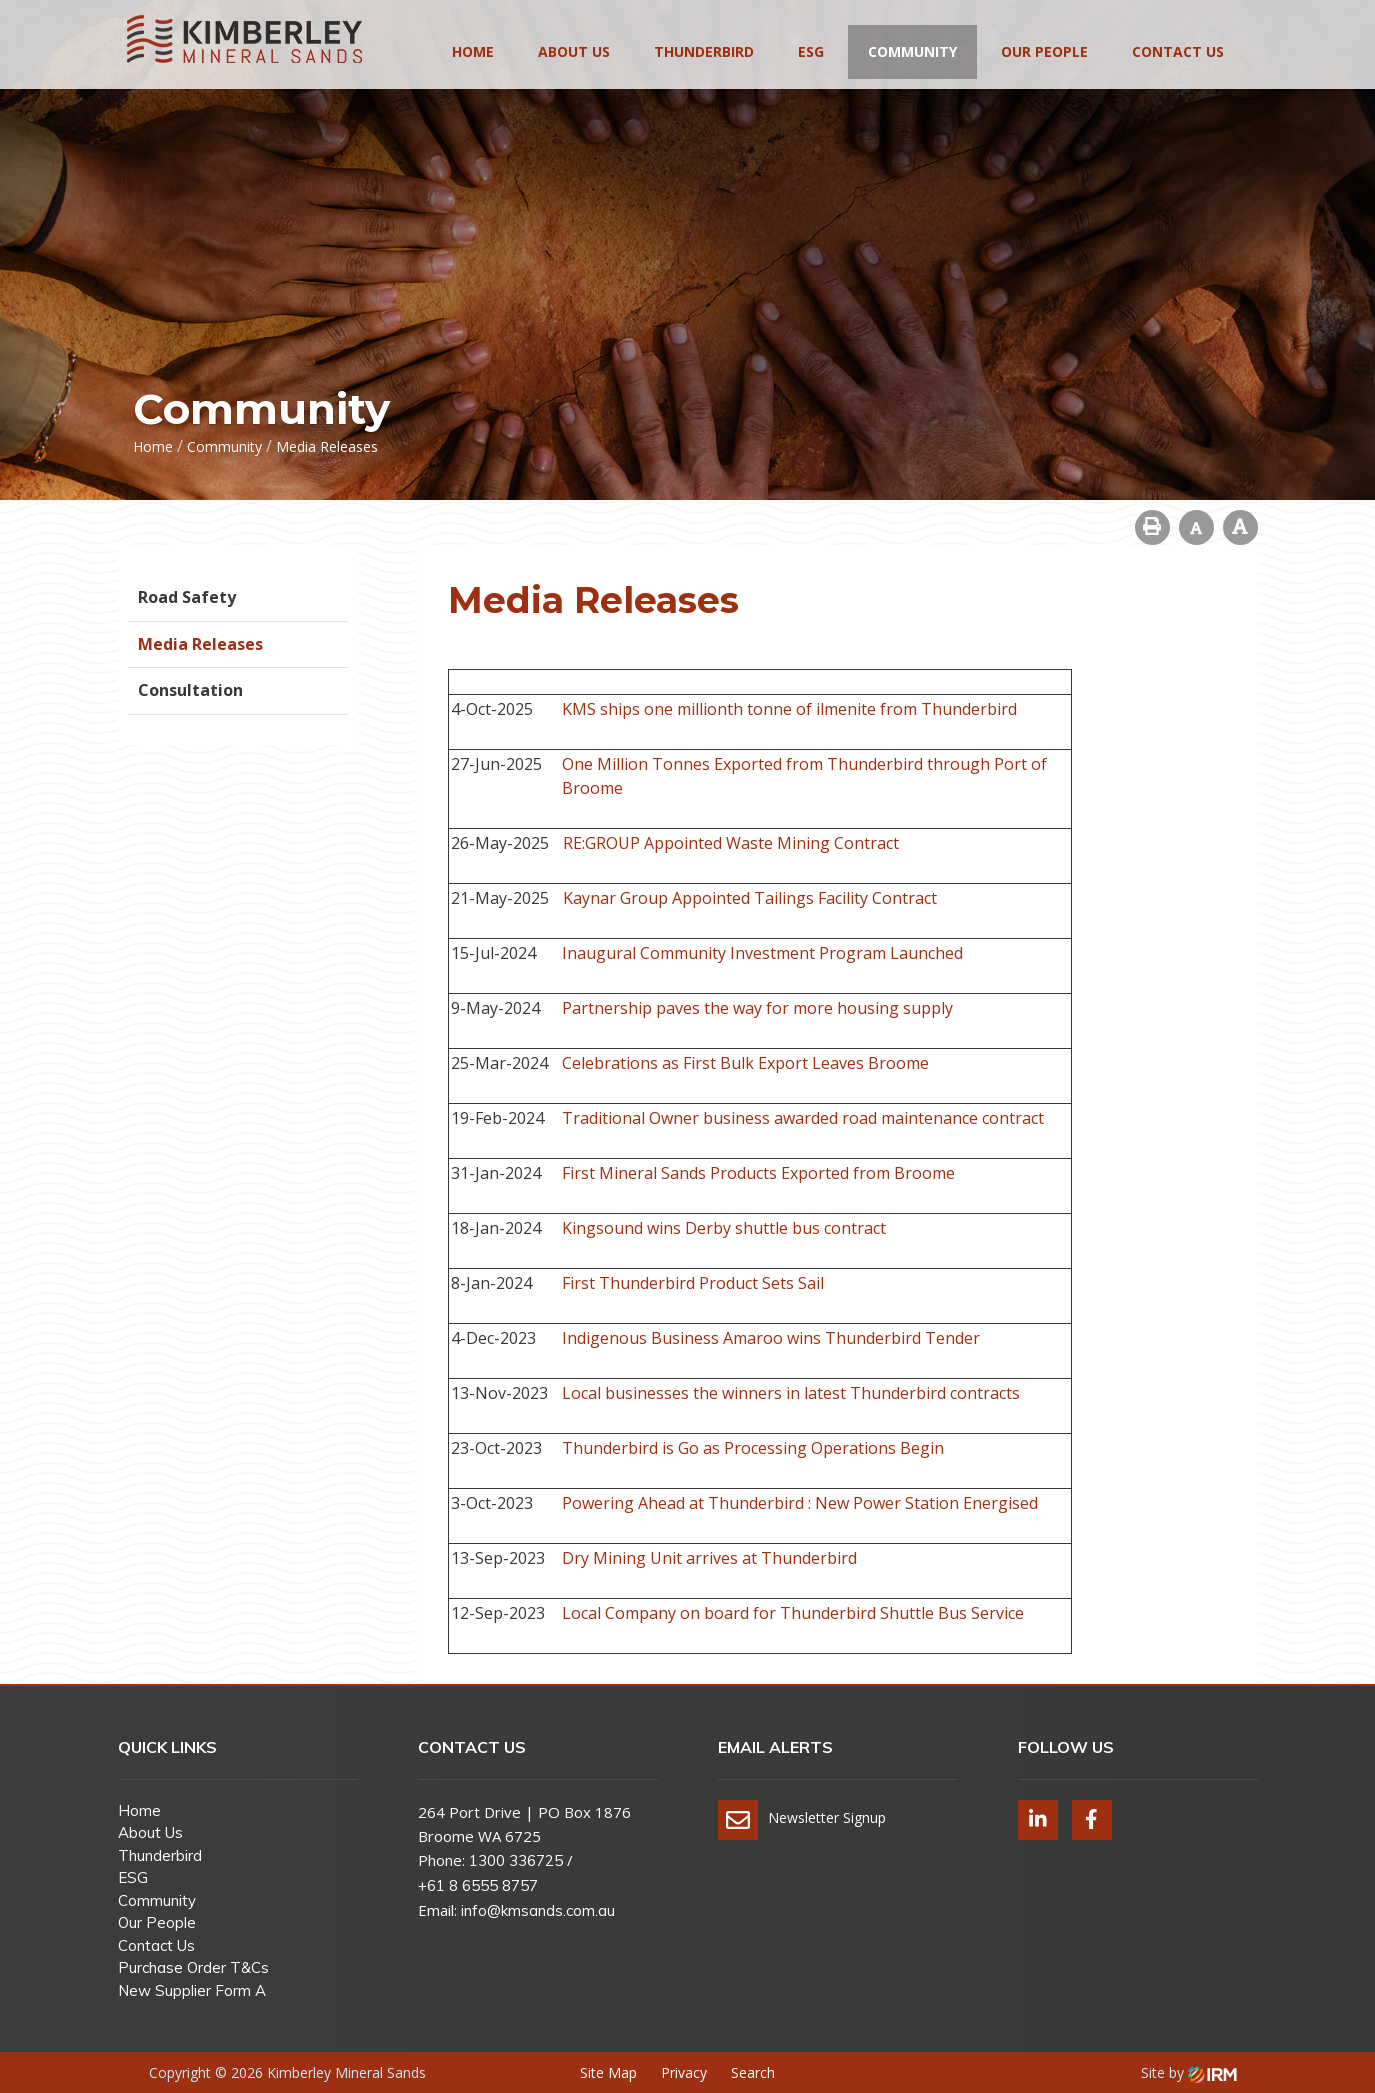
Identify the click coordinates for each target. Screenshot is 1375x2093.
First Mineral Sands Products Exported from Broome (758, 1173)
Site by (1189, 2072)
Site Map (608, 2072)
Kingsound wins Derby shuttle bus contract (724, 1228)
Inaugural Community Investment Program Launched (762, 953)
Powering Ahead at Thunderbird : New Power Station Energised (800, 1503)
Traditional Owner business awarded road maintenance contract (803, 1118)
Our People (1044, 51)
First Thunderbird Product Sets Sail (693, 1283)
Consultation (190, 690)
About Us (574, 51)
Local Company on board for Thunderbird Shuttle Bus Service (793, 1613)
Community (912, 51)
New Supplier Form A (192, 1990)
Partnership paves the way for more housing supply (757, 1008)
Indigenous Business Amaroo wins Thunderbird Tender (771, 1338)
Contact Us (1178, 51)
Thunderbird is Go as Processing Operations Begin (753, 1448)
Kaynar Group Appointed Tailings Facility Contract (750, 898)
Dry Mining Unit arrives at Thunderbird (709, 1558)
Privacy (684, 2072)
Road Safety (187, 597)
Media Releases (200, 644)
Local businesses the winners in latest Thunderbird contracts (791, 1393)
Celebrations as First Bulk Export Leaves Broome (745, 1063)
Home (473, 51)
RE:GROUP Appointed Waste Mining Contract (731, 843)
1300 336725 (516, 1860)
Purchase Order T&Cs (193, 1967)
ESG (811, 51)
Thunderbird (704, 51)
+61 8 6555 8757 (478, 1885)
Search (753, 2072)
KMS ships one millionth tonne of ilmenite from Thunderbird (789, 709)
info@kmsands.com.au (538, 1910)
